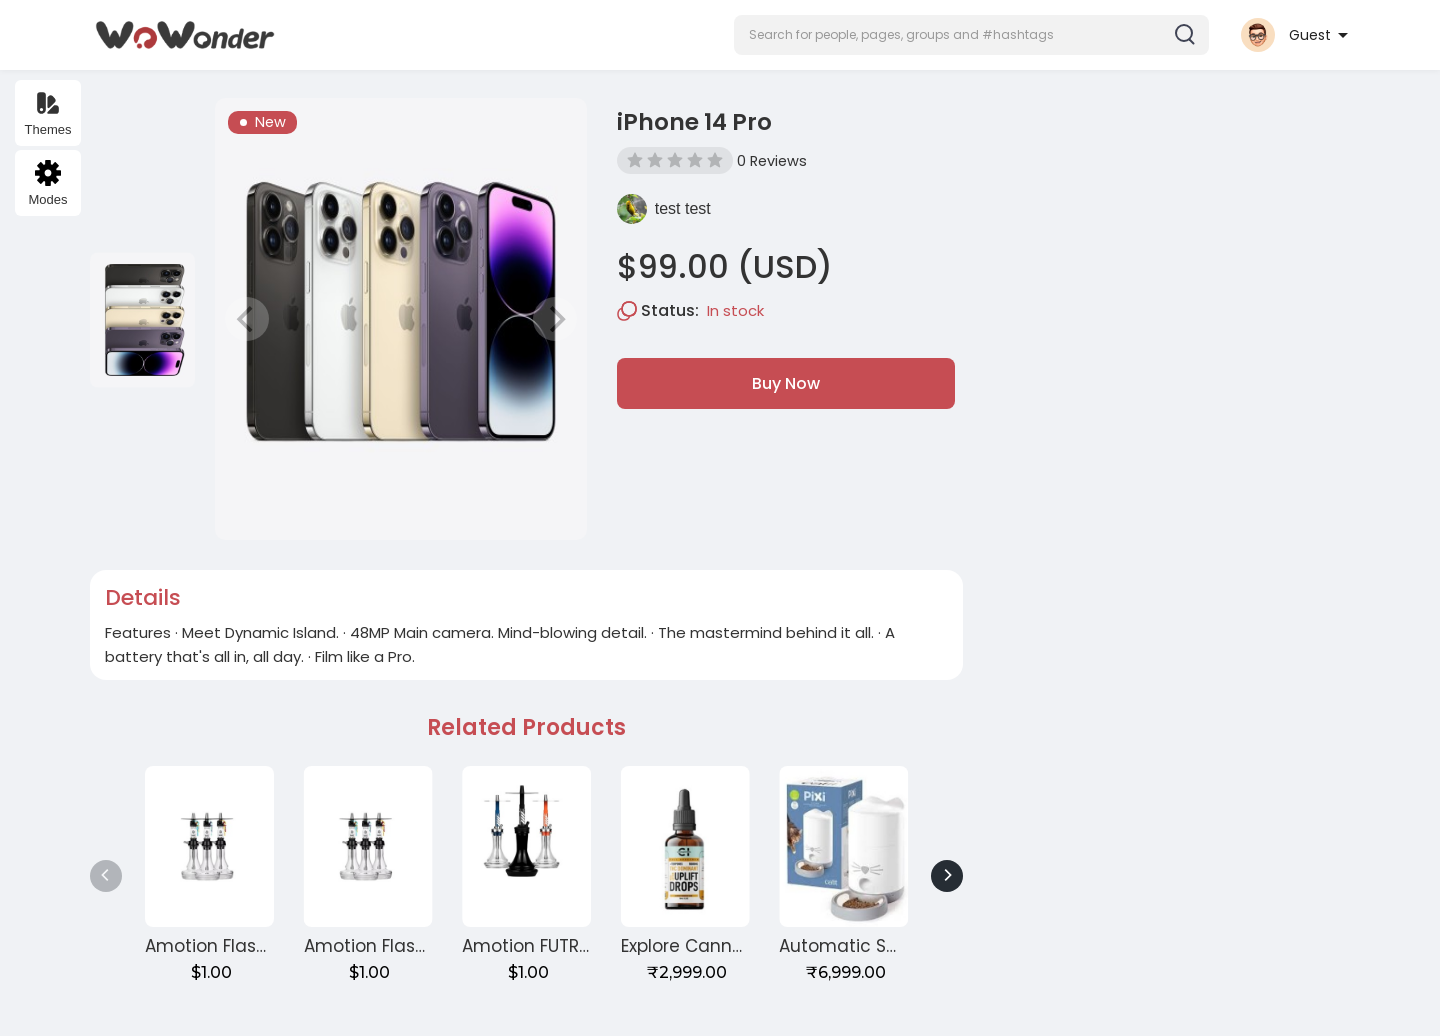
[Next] (947, 876)
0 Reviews (772, 161)
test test (683, 208)
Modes (47, 183)
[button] (971, 35)
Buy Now (786, 383)
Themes (48, 113)
